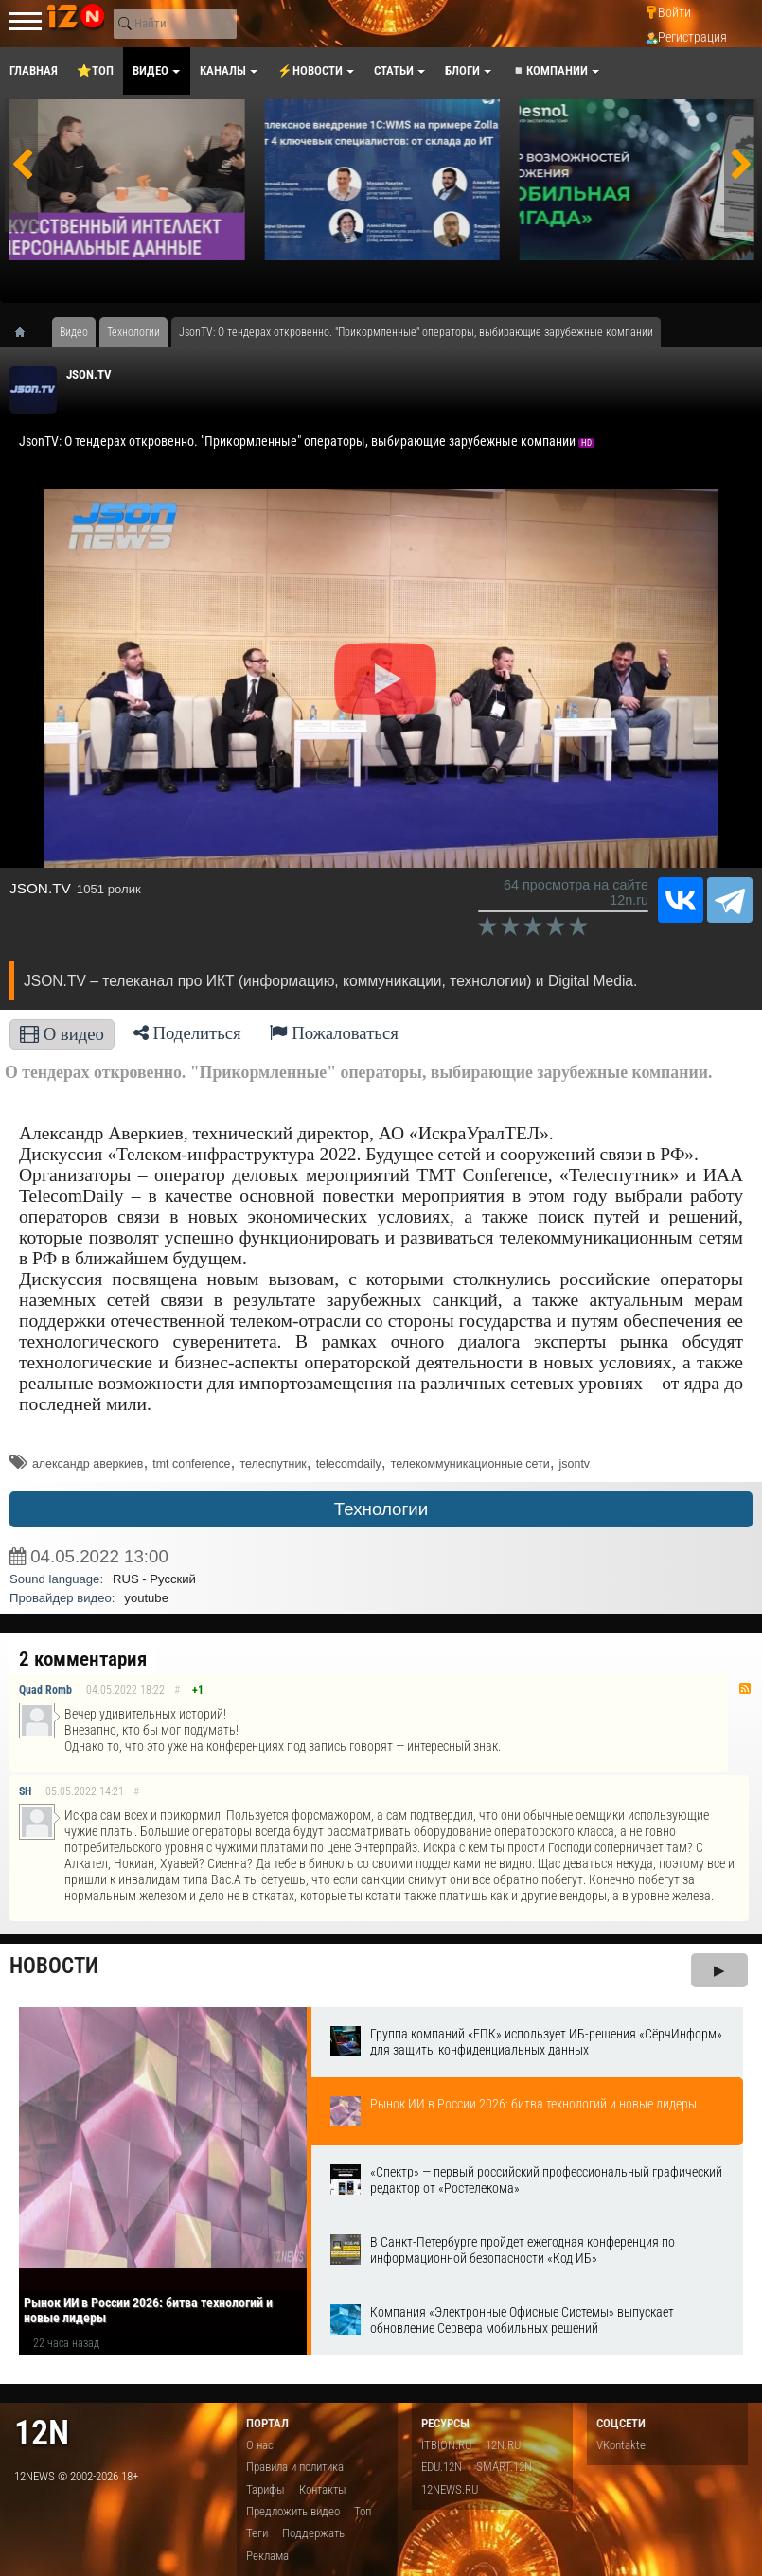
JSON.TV (89, 374)
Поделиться (187, 1033)
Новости (53, 1966)
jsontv (575, 1464)
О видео (62, 1034)
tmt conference (191, 1464)
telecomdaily (348, 1464)
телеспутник (272, 1464)
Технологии (381, 1509)
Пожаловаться (334, 1033)
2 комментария (83, 1659)
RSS (745, 1688)
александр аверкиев (87, 1464)
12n (41, 2433)
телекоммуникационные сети (470, 1464)
